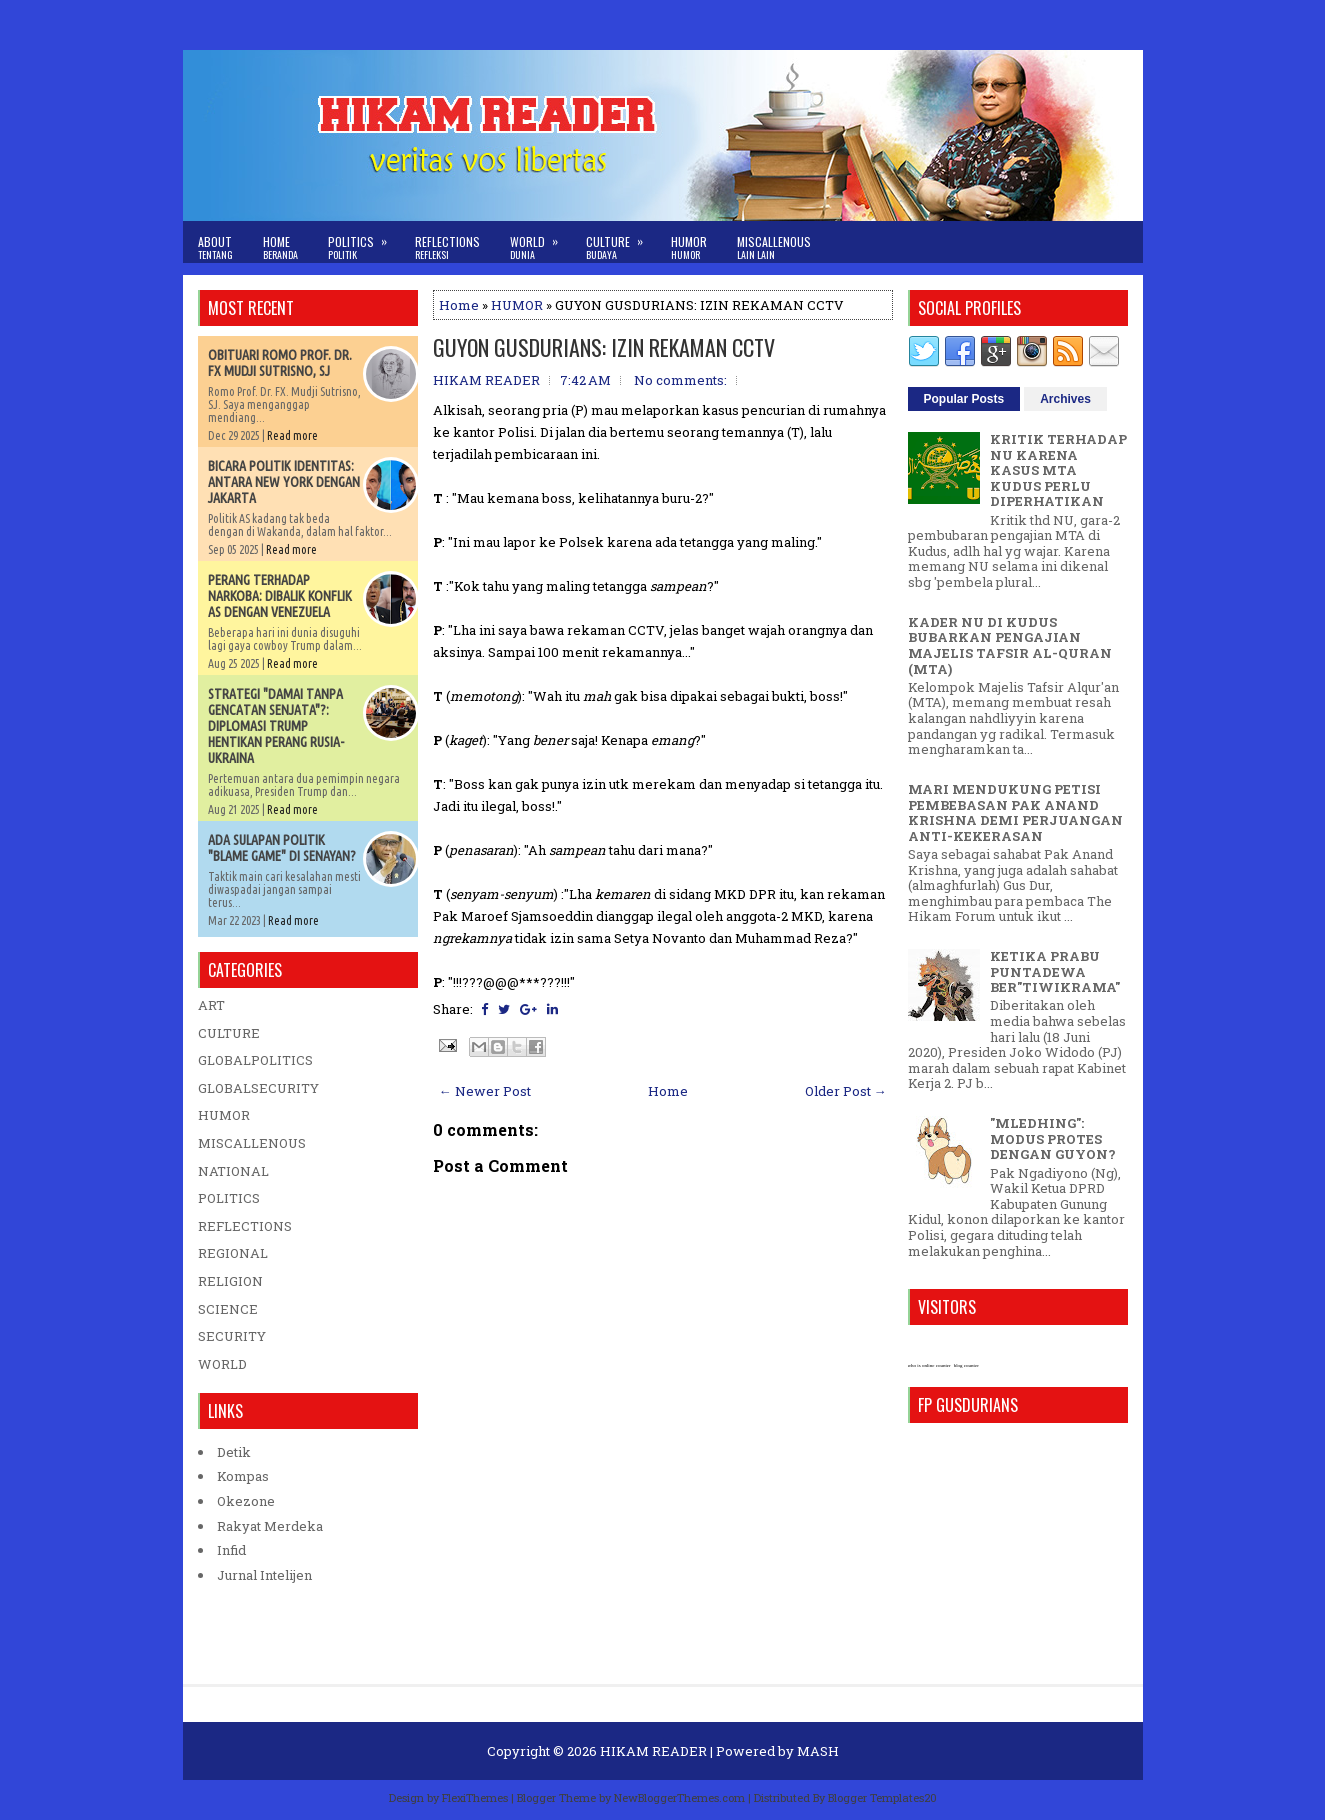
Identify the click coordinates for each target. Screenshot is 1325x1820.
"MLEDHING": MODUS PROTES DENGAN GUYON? (1053, 1138)
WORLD (222, 1364)
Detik (234, 1452)
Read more (292, 435)
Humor (689, 247)
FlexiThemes (475, 1797)
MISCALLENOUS (252, 1143)
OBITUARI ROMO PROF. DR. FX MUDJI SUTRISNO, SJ (280, 363)
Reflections (447, 247)
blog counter (966, 1365)
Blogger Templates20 (882, 1797)
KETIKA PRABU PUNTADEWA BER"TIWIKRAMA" (1055, 971)
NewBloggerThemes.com (679, 1797)
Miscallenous (774, 247)
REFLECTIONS (245, 1226)
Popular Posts (964, 399)
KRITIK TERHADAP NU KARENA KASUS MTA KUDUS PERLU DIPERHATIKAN (1058, 470)
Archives (1065, 399)
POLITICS (229, 1198)
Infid (231, 1550)
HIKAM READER (653, 1751)
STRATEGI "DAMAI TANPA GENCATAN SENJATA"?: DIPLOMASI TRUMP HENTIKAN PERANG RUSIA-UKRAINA (276, 726)
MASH (818, 1751)
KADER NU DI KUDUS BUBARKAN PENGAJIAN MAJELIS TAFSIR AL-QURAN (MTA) (1010, 645)
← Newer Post (485, 1091)
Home (280, 247)
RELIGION (230, 1281)
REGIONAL (233, 1253)
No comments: (680, 380)
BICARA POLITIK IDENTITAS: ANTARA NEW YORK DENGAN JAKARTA (284, 482)
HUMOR (517, 305)
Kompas (243, 1476)
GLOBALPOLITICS (255, 1060)
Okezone (246, 1501)
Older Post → (846, 1091)
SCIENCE (228, 1309)
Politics (364, 241)
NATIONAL (233, 1171)
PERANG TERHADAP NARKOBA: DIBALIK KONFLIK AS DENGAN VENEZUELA (280, 596)
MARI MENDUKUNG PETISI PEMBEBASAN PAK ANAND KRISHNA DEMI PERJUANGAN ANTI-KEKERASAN (1015, 812)
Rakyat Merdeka (270, 1526)
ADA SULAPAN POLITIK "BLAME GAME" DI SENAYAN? (282, 848)
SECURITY (232, 1336)
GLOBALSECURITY (258, 1088)
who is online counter (929, 1365)
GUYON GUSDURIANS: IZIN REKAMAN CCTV (604, 347)
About (215, 247)
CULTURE (229, 1033)
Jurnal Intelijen (264, 1575)
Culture (621, 241)
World (540, 241)
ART (211, 1005)
